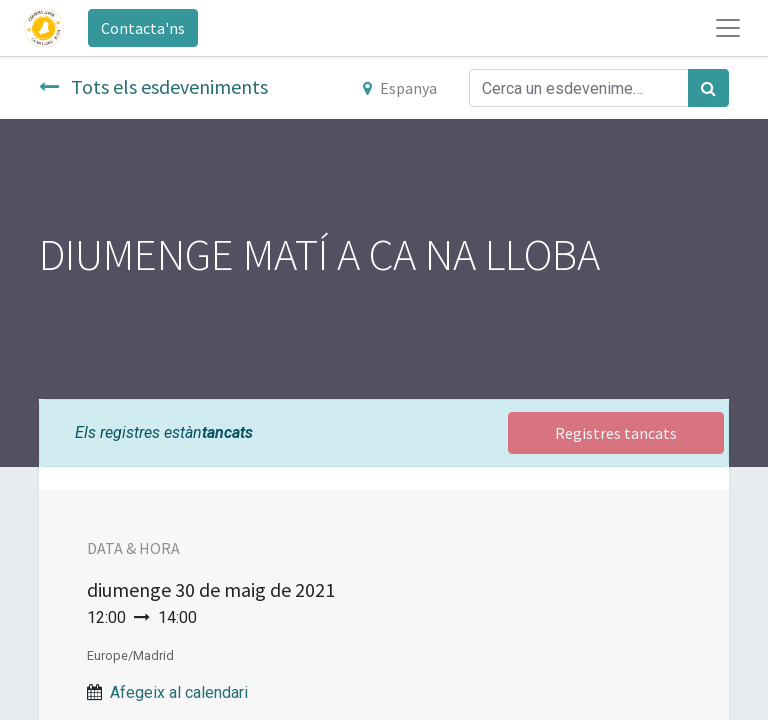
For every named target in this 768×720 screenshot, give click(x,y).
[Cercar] (708, 88)
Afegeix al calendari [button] (179, 692)
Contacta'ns (143, 28)
